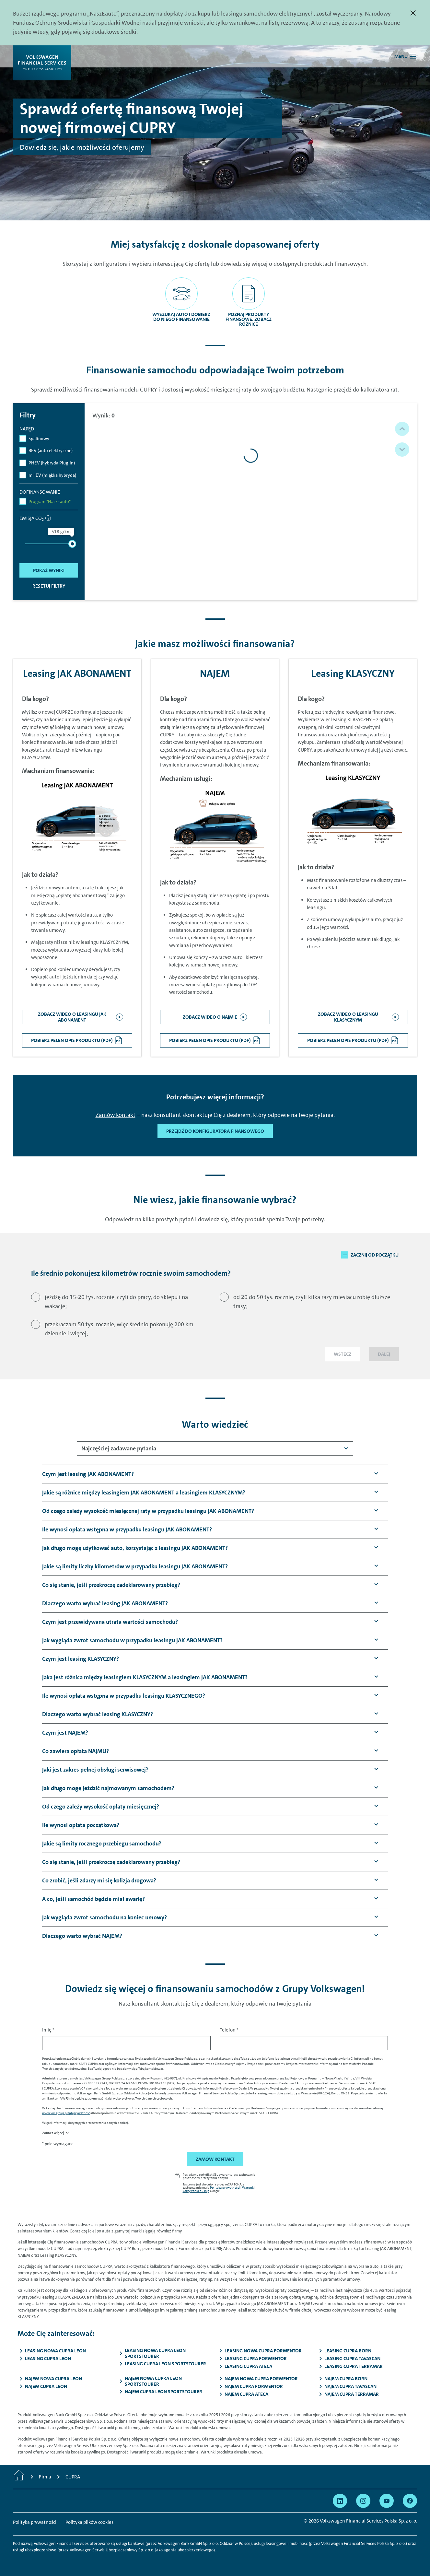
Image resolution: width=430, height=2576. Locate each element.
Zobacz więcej (53, 2133)
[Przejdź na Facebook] (410, 2501)
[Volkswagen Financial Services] (42, 62)
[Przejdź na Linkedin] (340, 2501)
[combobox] (215, 1448)
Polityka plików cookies (89, 2522)
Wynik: (103, 415)
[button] (402, 429)
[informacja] (48, 518)
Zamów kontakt (115, 1115)
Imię (48, 2030)
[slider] (72, 544)
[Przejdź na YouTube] (386, 2501)
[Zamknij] (413, 13)
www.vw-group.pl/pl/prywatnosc (66, 2113)
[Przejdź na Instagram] (363, 2501)
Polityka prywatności (225, 2187)
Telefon (229, 2030)
